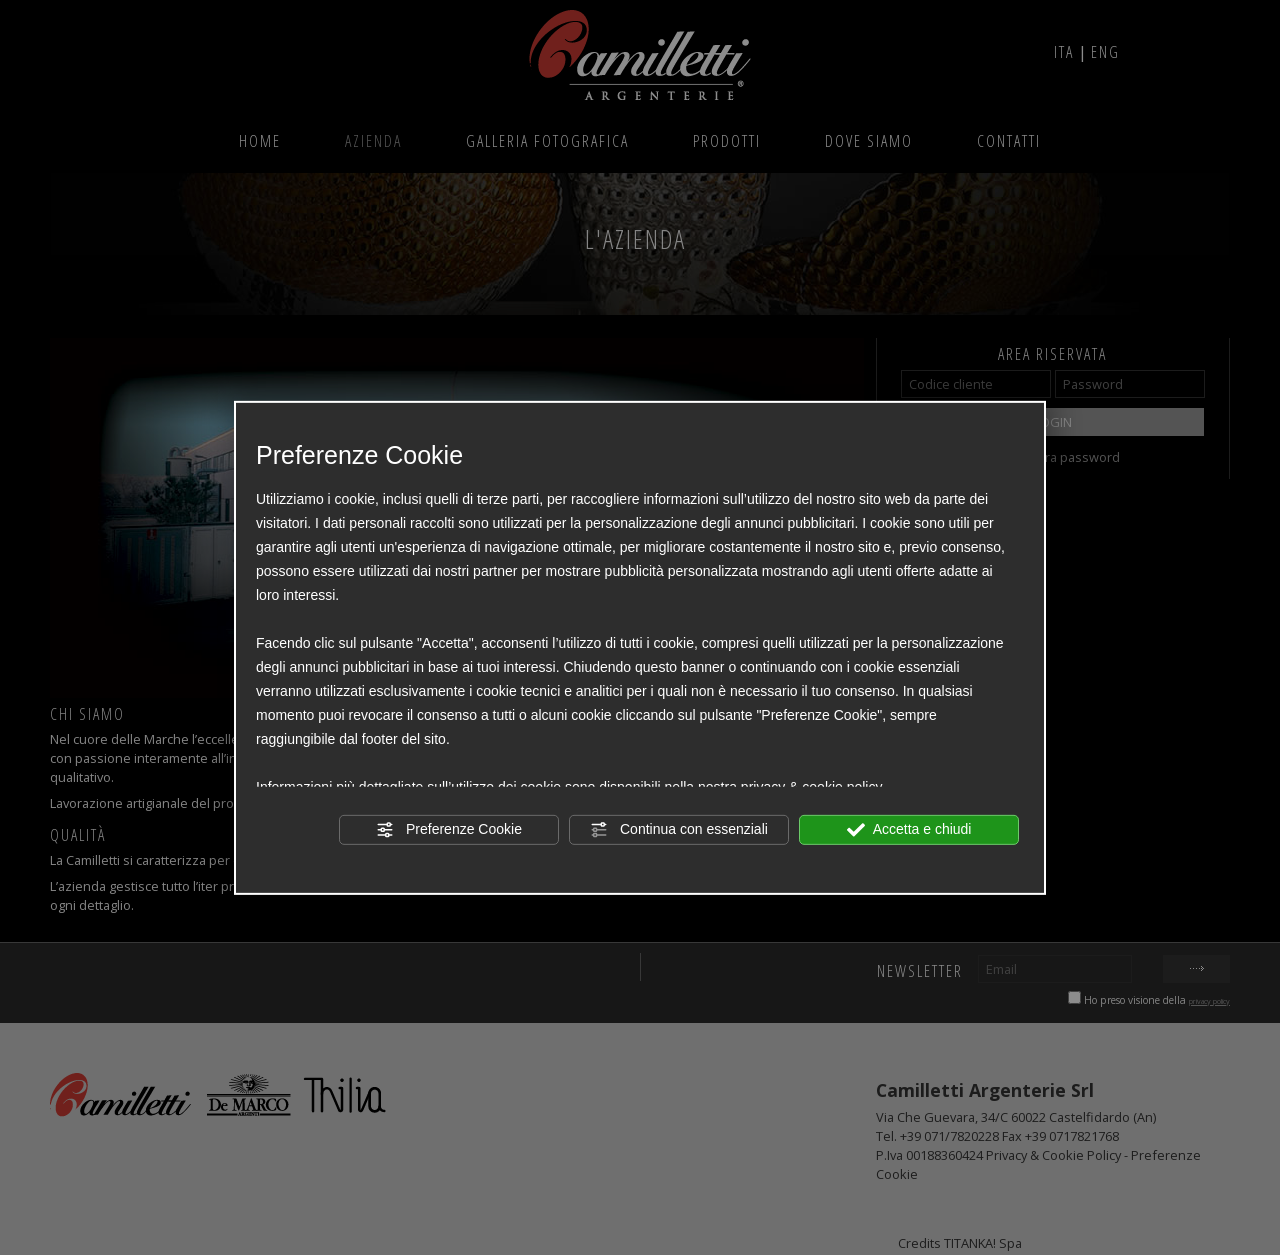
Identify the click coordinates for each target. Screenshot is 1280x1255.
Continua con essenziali (679, 829)
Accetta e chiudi (909, 829)
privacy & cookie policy (812, 786)
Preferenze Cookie (449, 829)
